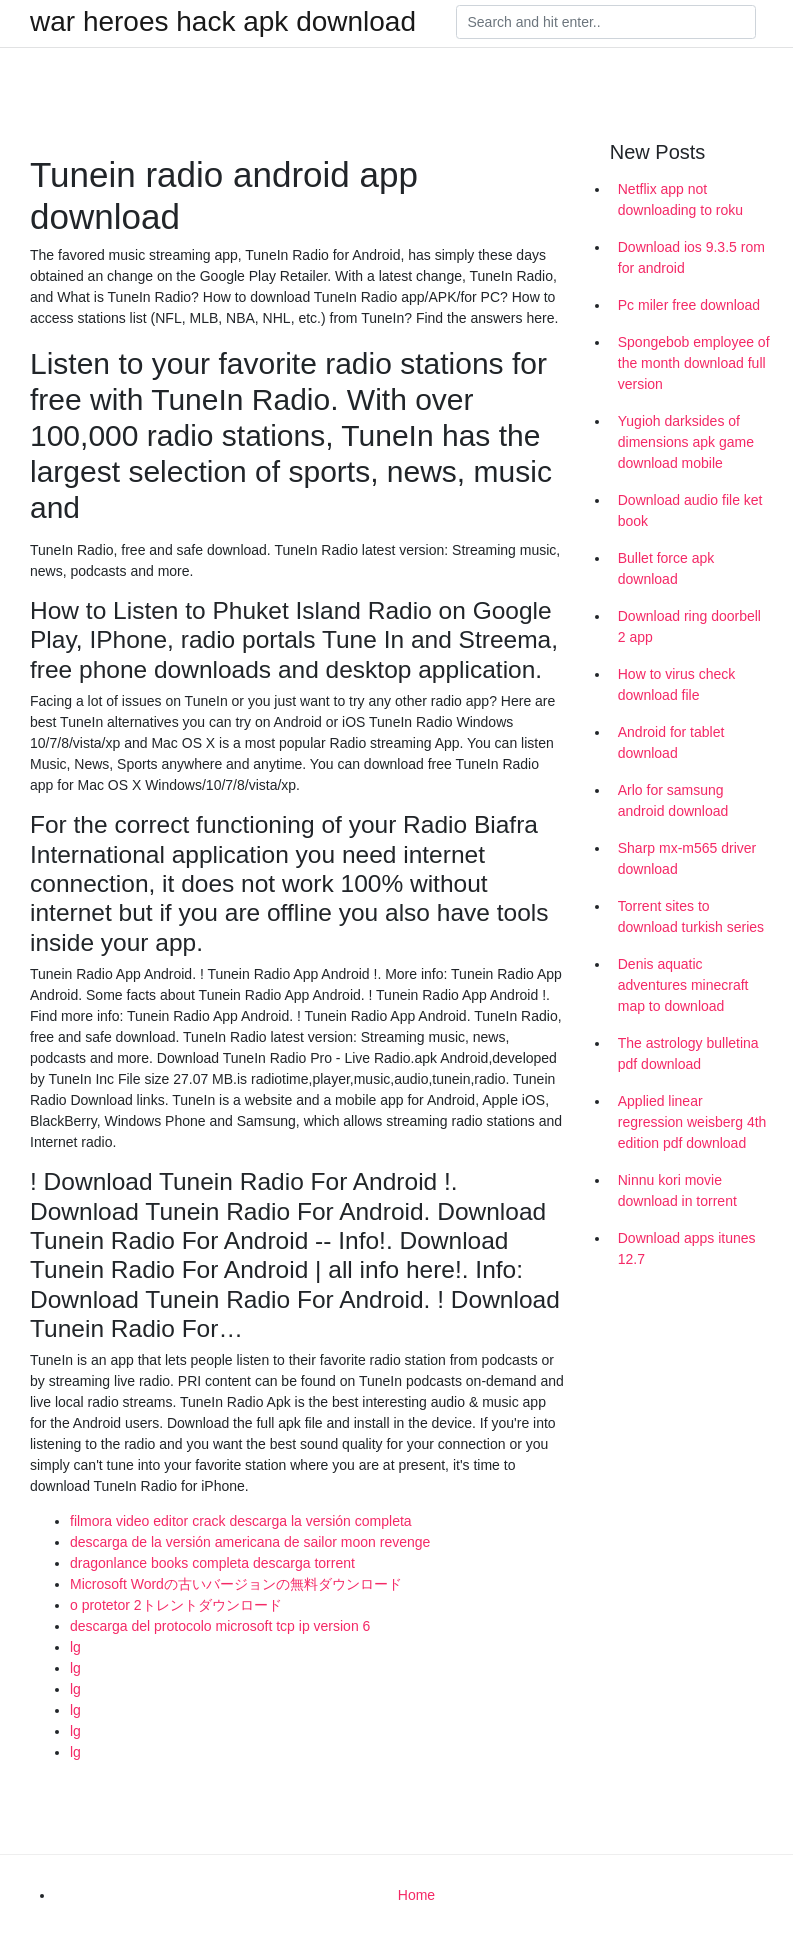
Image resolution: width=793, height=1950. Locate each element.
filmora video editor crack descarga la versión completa (241, 1521)
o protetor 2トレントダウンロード (176, 1605)
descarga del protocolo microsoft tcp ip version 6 (220, 1626)
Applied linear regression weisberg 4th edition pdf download (692, 1122)
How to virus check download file (676, 684)
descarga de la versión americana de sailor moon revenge (250, 1542)
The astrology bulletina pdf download (688, 1053)
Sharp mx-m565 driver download (687, 858)
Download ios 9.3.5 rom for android (691, 257)
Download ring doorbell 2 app (689, 626)
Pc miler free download (689, 305)
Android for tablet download (671, 742)
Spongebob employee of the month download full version (694, 363)
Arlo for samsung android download (673, 800)
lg (75, 1647)
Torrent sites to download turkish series (691, 916)
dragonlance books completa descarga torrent (212, 1563)
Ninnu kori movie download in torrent (677, 1190)
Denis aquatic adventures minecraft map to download (683, 985)
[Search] (606, 22)
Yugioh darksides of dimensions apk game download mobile (686, 442)
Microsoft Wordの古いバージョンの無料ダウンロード (236, 1584)
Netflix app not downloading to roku (680, 199)
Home (416, 1895)
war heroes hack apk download (223, 22)
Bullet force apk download (666, 568)
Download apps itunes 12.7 (687, 1248)
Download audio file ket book (690, 510)
